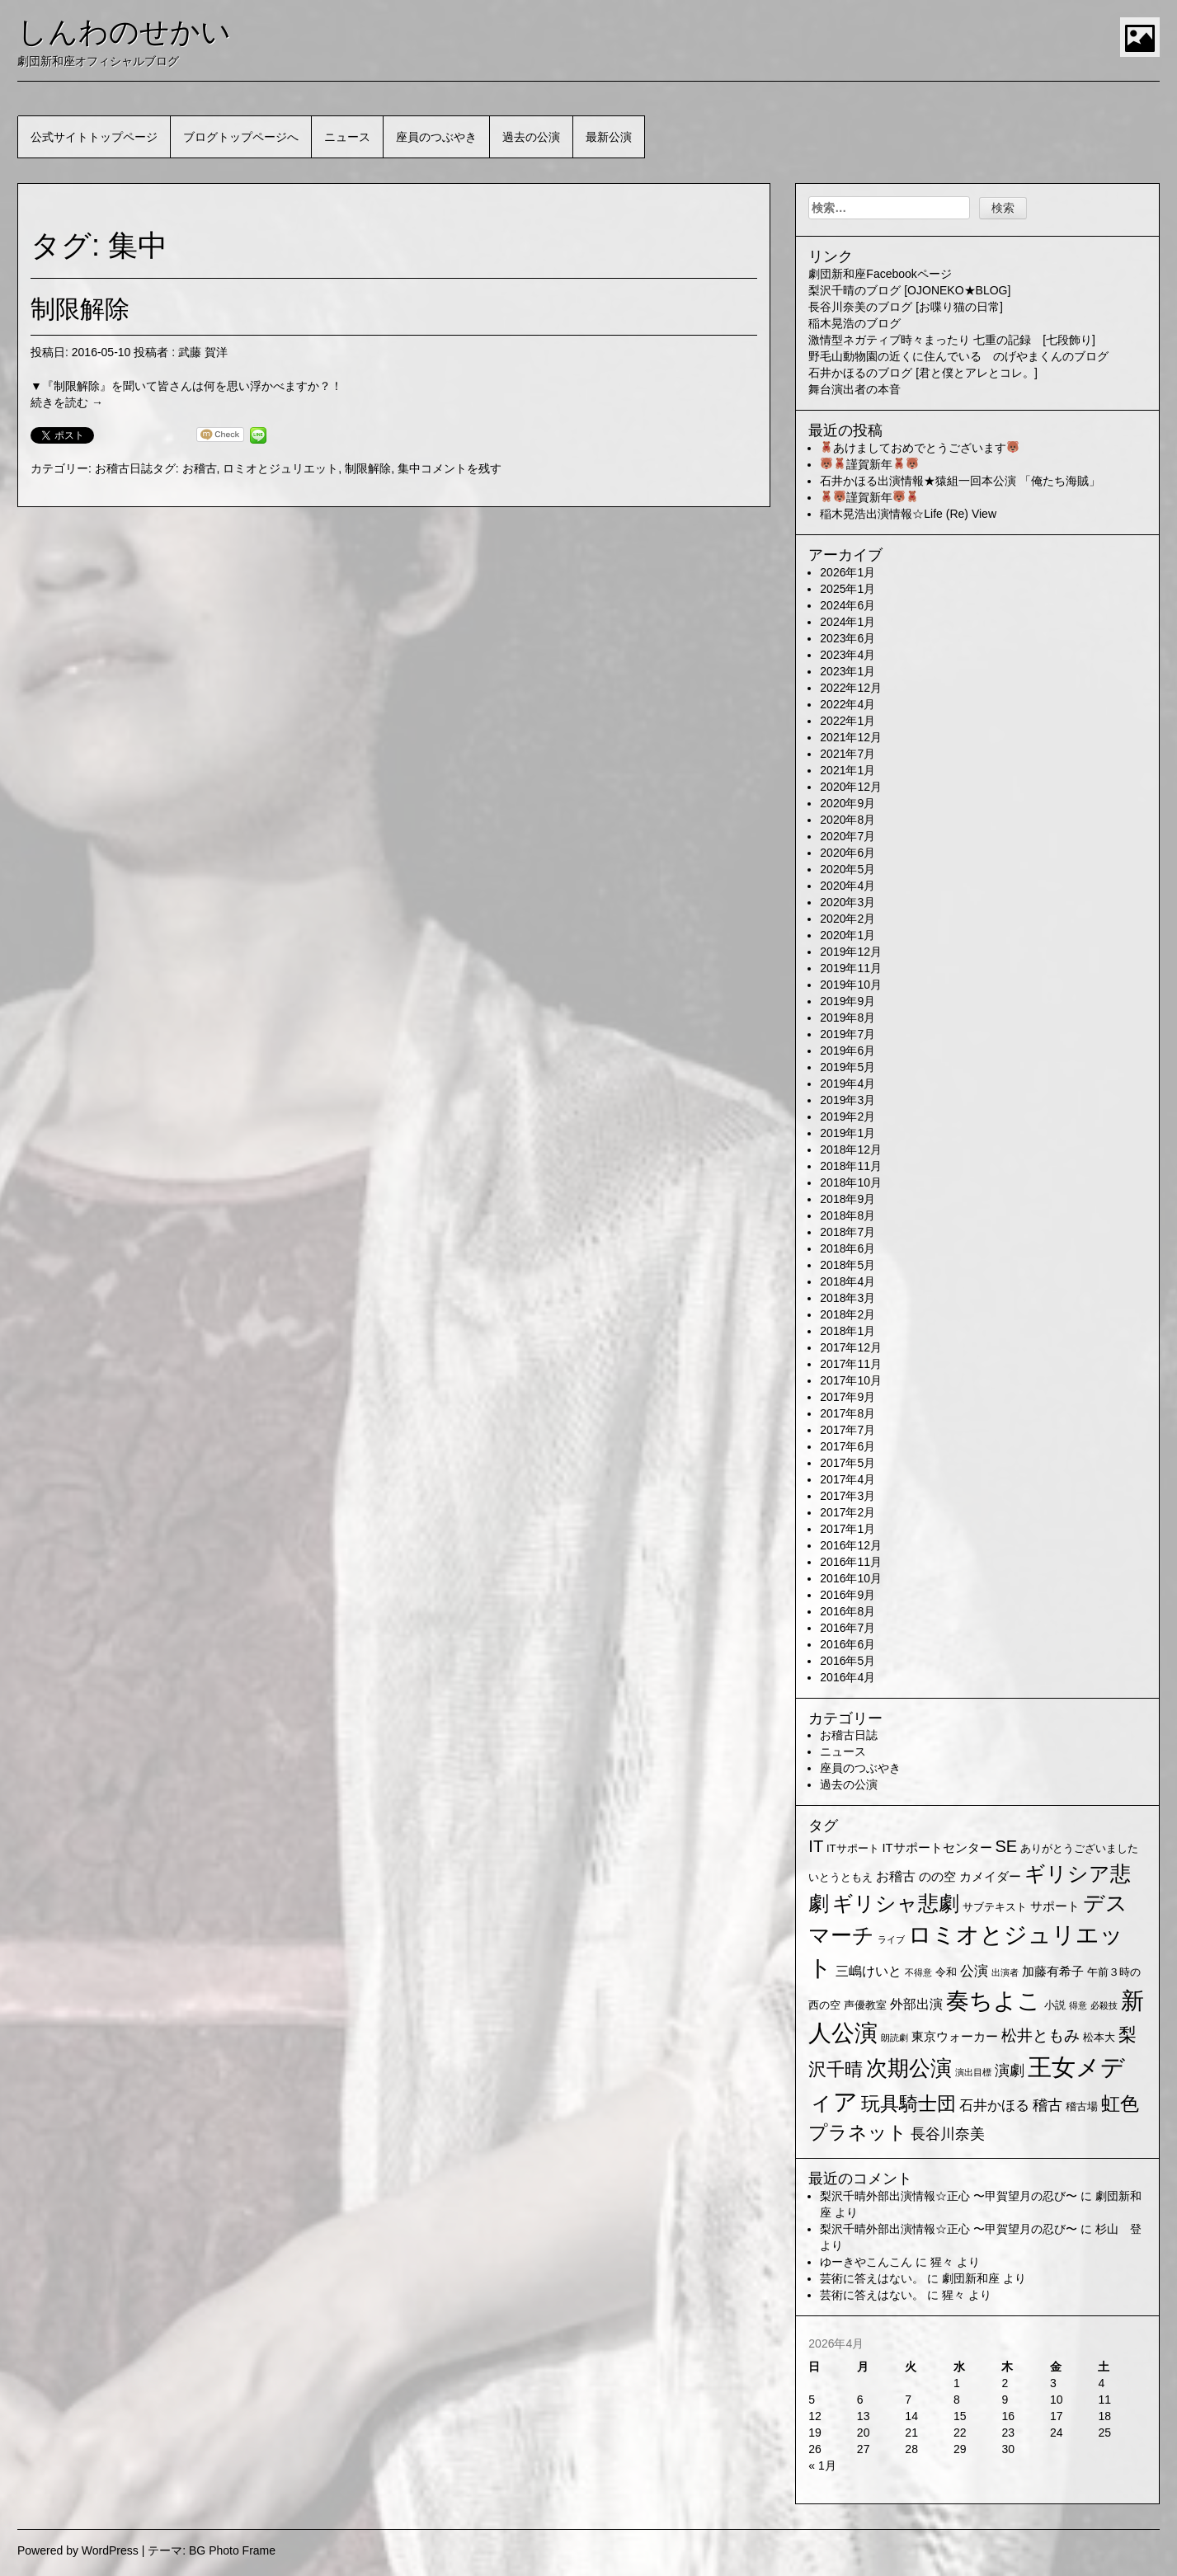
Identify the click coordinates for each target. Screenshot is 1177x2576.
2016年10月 (851, 1578)
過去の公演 (531, 136)
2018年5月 (847, 1265)
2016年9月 (847, 1594)
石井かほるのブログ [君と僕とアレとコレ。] (923, 372)
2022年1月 (847, 720)
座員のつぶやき (436, 136)
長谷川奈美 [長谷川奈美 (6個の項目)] (948, 2134)
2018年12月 (851, 1149)
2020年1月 (847, 935)
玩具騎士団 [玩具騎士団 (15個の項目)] (908, 2103)
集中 (409, 468)
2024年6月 (847, 605)
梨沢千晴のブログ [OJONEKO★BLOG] (909, 290)
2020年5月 (847, 869)
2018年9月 (847, 1199)
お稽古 (199, 468)
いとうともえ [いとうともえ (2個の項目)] (840, 1877)
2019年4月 (847, 1083)
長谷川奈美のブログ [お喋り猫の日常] (905, 306)
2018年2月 (847, 1314)
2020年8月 (847, 819)
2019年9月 (847, 1001)
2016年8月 (847, 1611)
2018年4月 (847, 1281)
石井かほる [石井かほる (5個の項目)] (994, 2105)
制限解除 (80, 308)
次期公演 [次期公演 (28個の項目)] (909, 2068)
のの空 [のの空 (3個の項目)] (937, 1876)
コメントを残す (461, 468)
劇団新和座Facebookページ (879, 273)
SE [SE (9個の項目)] (1006, 1846)
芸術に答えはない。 (872, 2278)
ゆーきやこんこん (866, 2261)
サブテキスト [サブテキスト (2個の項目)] (995, 1907)
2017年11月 (851, 1363)
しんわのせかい (124, 32)
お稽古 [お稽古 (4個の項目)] (896, 1876)
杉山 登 (1118, 2228)
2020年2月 (847, 918)
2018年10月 (851, 1182)
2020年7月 (847, 836)
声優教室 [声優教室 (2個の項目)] (865, 2005)
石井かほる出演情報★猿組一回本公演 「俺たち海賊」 (960, 480)
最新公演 (609, 136)
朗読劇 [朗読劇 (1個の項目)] (894, 2037)
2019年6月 (847, 1050)
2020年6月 (847, 852)
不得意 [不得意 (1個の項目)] (918, 1972)
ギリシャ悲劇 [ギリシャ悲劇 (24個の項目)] (895, 1903)
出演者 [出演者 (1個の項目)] (1005, 1972)
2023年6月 (847, 638)
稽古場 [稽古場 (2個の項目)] (1082, 2106)
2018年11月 (851, 1166)
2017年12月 (851, 1347)
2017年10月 (851, 1380)
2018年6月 (847, 1248)
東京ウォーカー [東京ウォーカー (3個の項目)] (954, 2036)
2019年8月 (847, 1017)
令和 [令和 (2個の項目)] (946, 1972)
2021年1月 (847, 770)
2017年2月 (847, 1512)
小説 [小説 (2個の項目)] (1055, 2005)
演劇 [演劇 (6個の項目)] (1009, 2070)
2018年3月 (847, 1297)
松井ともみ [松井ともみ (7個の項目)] (1040, 2035)
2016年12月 (851, 1545)
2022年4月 (847, 704)
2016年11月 (851, 1561)
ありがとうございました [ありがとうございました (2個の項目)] (1079, 1848)
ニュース (347, 136)
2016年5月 (847, 1660)
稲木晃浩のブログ (854, 323)
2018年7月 (847, 1232)
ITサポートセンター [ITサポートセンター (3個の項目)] (937, 1847)
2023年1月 (847, 671)
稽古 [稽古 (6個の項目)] (1047, 2105)
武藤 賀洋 (203, 352)
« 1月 (822, 2465)
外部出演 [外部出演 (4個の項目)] (916, 2004)
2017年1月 (847, 1528)
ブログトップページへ (241, 136)
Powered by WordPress (78, 2550)
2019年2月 (847, 1116)
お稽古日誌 (124, 468)
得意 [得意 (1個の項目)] (1078, 2005)
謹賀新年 (869, 464)
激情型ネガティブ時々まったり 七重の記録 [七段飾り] (951, 339)
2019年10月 (851, 984)
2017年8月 (847, 1413)
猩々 (941, 2261)
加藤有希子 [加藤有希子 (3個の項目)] (1053, 1971)
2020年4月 (847, 885)
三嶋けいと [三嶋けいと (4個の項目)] (869, 1971)
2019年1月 (847, 1133)
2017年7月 (847, 1429)
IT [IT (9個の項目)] (815, 1846)
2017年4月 (847, 1479)
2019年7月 (847, 1034)
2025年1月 (847, 588)
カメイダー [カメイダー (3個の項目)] (990, 1876)
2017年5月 (847, 1462)
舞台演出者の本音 (854, 389)
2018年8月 (847, 1215)
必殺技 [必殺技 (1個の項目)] (1104, 2005)
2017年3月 (847, 1495)
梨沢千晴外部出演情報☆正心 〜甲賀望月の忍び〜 (948, 2195)
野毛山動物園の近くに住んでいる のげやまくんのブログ (958, 356)
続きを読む (67, 402)
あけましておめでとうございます (920, 447)
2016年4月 (847, 1677)
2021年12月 (851, 737)
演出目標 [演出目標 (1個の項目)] (973, 2072)
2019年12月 (851, 951)
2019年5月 (847, 1067)
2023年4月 (847, 654)
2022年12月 (851, 687)
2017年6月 (847, 1446)
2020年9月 (847, 803)
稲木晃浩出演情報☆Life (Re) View (908, 513)
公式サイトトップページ (94, 136)
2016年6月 (847, 1644)
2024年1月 (847, 621)
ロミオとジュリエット (280, 468)
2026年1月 (847, 572)
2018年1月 (847, 1330)
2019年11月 (851, 968)
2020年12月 (851, 786)
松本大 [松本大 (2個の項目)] (1099, 2037)
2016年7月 (847, 1627)
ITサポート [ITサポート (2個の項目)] (852, 1848)
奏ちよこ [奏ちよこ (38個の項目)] (993, 2001)
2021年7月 (847, 753)
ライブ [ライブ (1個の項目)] (891, 1939)
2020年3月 (847, 902)
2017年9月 (847, 1396)
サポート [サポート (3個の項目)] (1055, 1906)
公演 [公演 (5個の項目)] (974, 1971)
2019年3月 (847, 1100)
